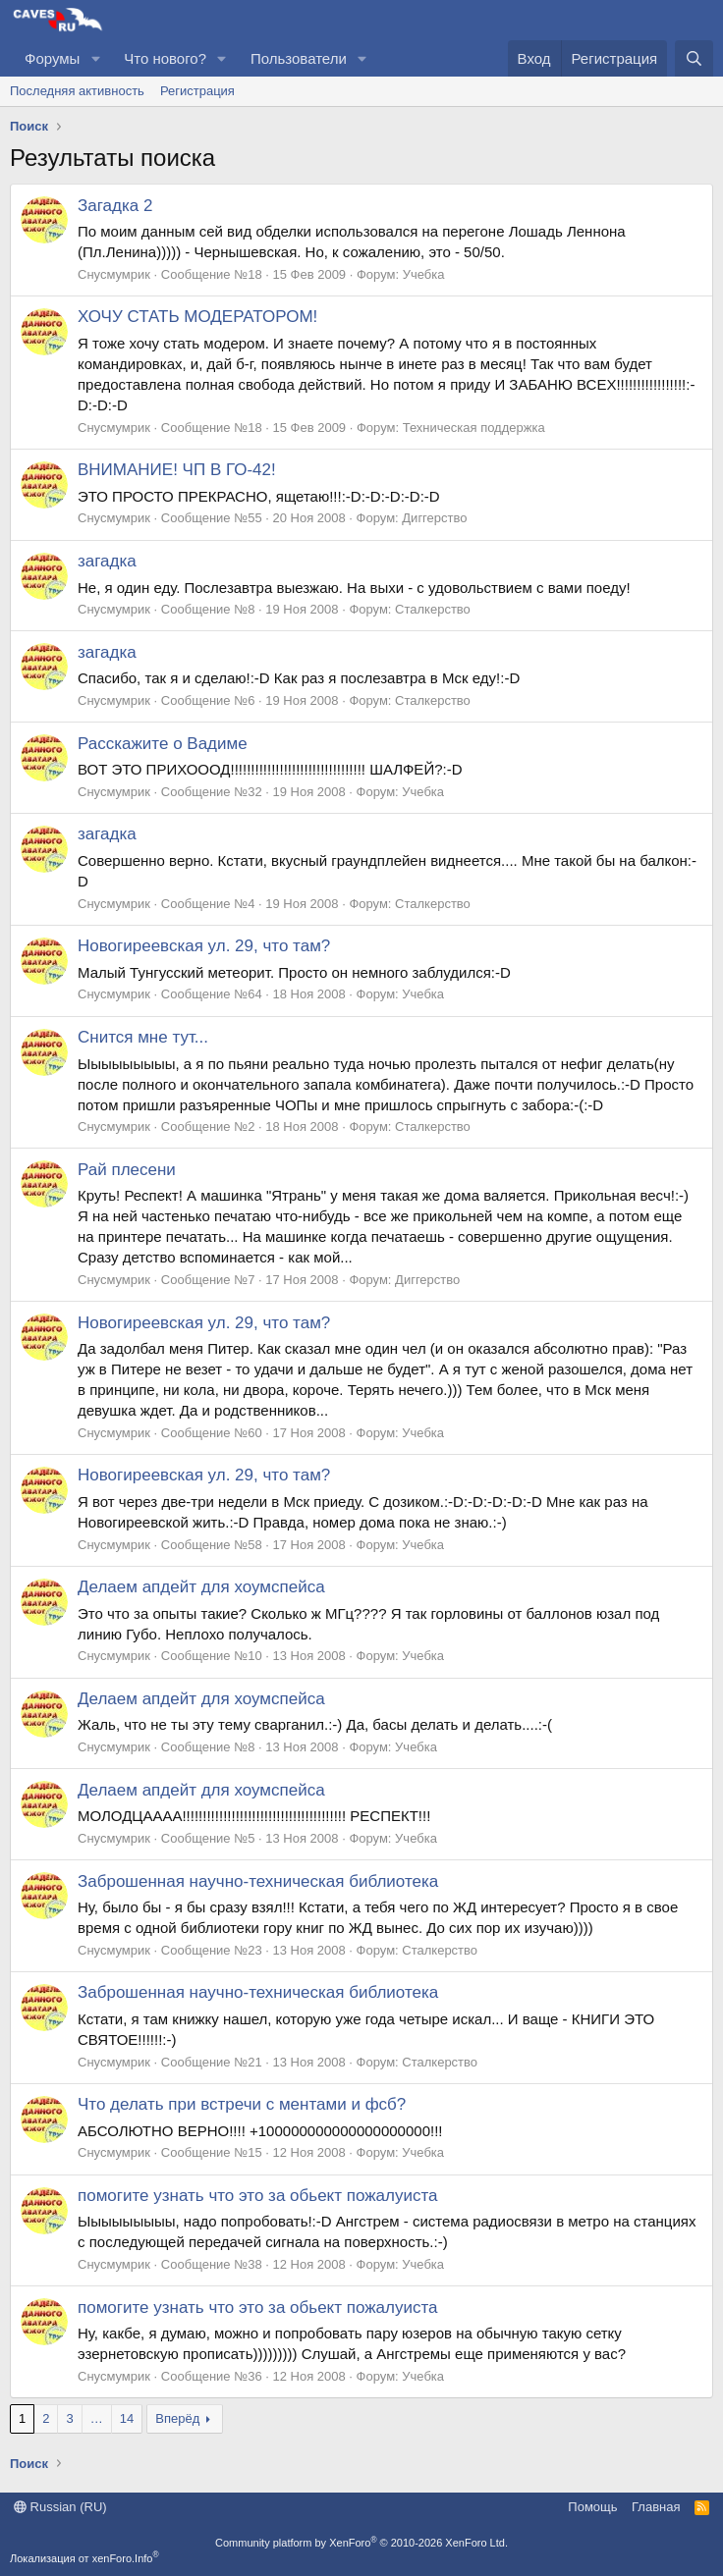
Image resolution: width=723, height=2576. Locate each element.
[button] (95, 58)
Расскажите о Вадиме (163, 743)
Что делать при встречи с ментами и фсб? (242, 2104)
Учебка (424, 274)
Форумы (52, 58)
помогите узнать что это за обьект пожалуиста (257, 2195)
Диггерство (434, 517)
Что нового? (165, 58)
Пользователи (298, 58)
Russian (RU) (60, 2506)
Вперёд (177, 2418)
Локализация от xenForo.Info (84, 2558)
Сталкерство (433, 609)
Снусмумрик (114, 274)
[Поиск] (694, 58)
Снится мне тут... (143, 1037)
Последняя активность (77, 90)
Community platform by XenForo (361, 2543)
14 (127, 2418)
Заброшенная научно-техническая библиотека (258, 1881)
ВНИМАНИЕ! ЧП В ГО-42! (177, 469)
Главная (656, 2506)
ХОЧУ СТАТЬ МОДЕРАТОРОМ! (197, 316)
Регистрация (197, 90)
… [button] (96, 2418)
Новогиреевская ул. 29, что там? (204, 946)
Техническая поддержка (474, 427)
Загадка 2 (115, 205)
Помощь (592, 2506)
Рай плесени (127, 1169)
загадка (107, 561)
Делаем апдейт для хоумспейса (201, 1587)
